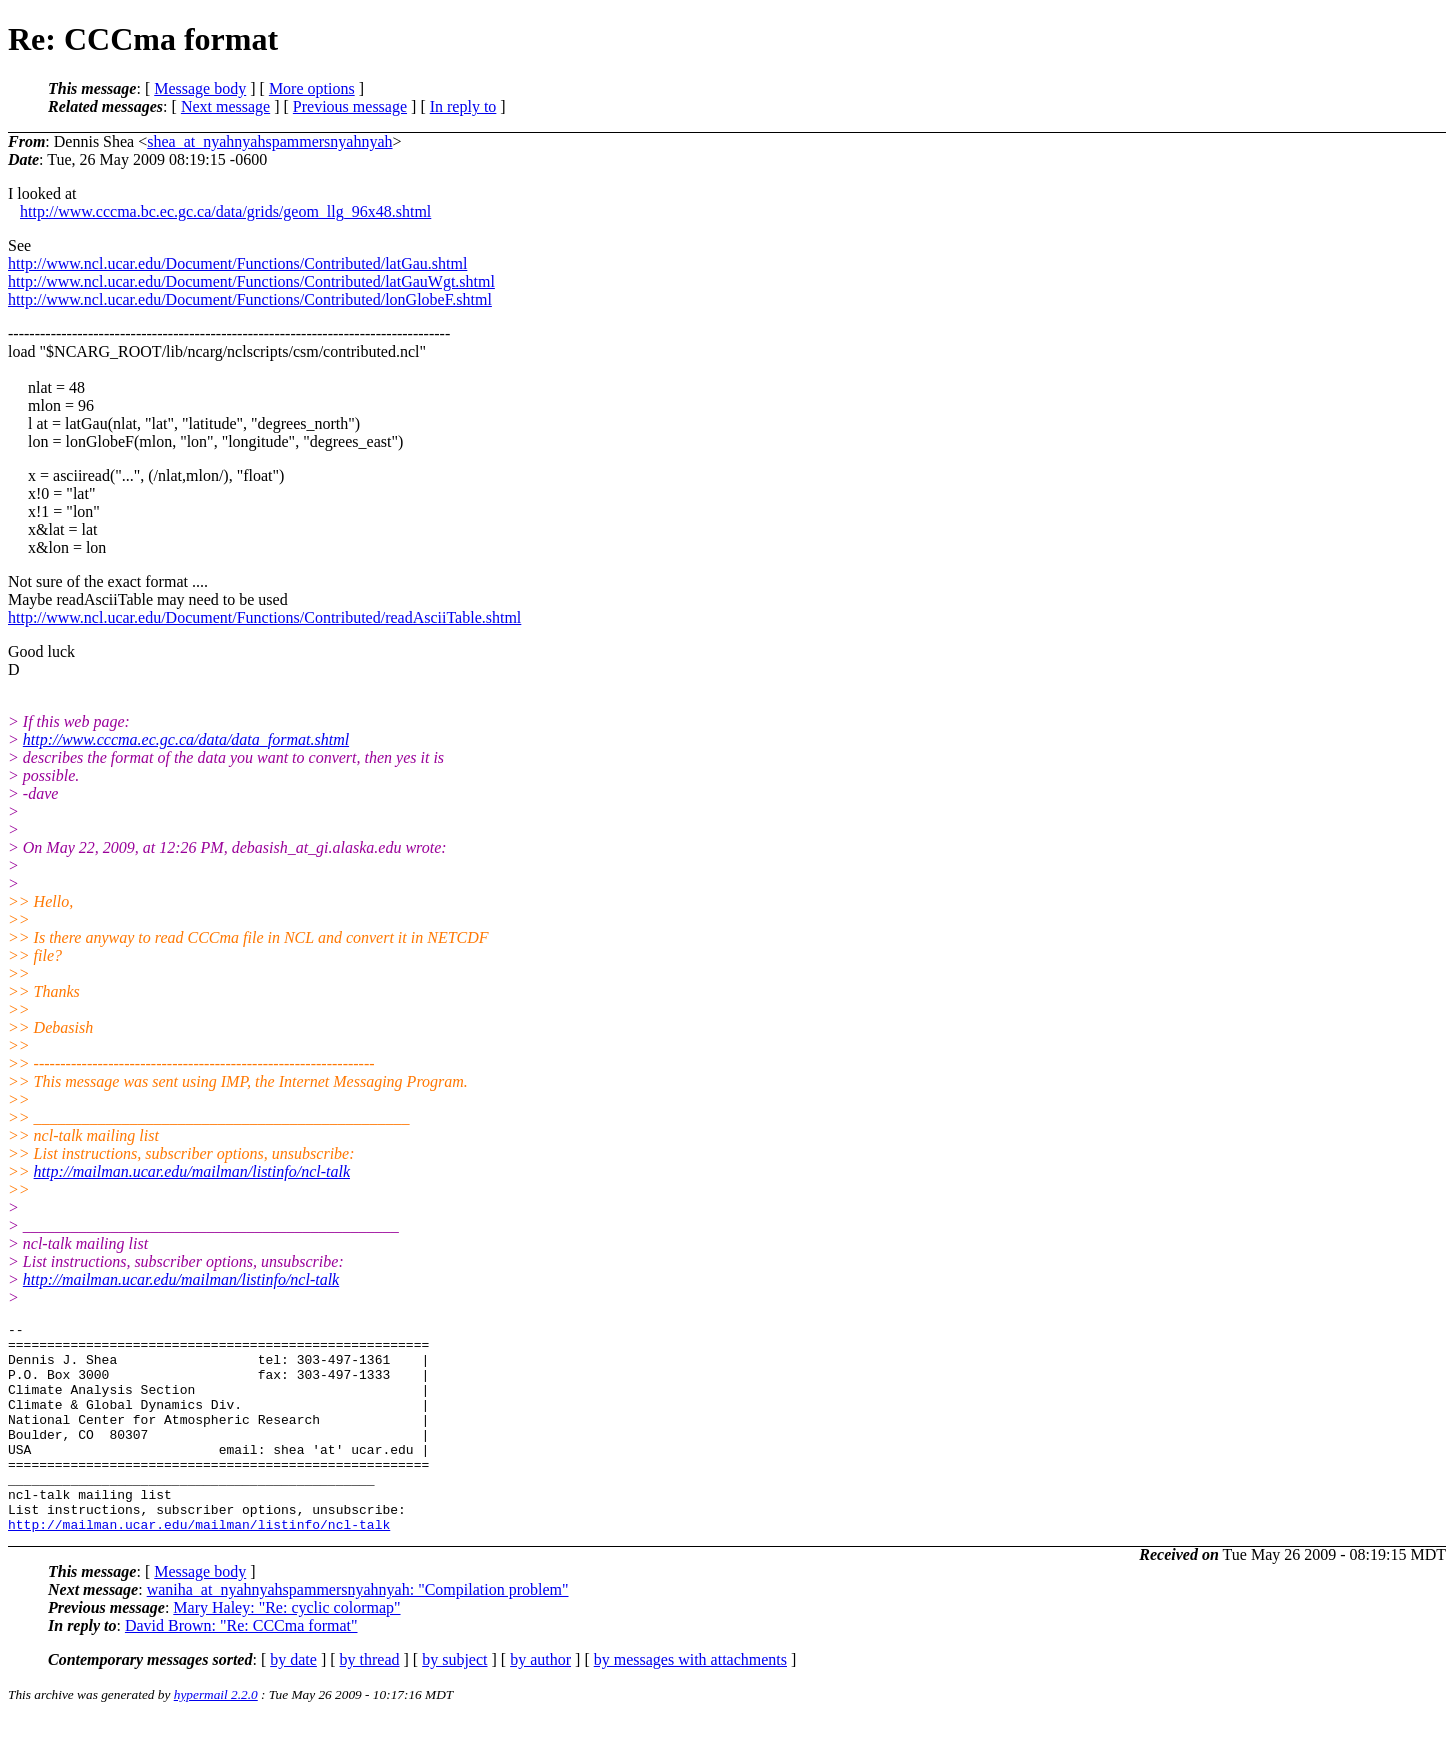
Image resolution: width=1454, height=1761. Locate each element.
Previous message (350, 106)
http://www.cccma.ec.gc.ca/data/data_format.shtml (186, 739)
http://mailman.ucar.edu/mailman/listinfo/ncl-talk (192, 1171)
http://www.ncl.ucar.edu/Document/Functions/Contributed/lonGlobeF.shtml (250, 299)
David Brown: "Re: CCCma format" (241, 1667)
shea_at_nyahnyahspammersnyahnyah (269, 141)
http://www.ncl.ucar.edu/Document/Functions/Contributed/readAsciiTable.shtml (264, 617)
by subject (454, 1701)
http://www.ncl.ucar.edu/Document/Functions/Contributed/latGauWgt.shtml (251, 281)
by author (540, 1701)
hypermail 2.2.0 (216, 1736)
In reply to (463, 106)
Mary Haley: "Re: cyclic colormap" (286, 1649)
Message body (200, 88)
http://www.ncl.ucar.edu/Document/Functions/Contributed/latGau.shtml (237, 263)
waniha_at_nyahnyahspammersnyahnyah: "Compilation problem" (358, 1631)
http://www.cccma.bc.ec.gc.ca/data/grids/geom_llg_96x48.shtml (225, 211)
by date (293, 1701)
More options (312, 88)
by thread (370, 1701)
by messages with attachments (690, 1701)
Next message (225, 106)
